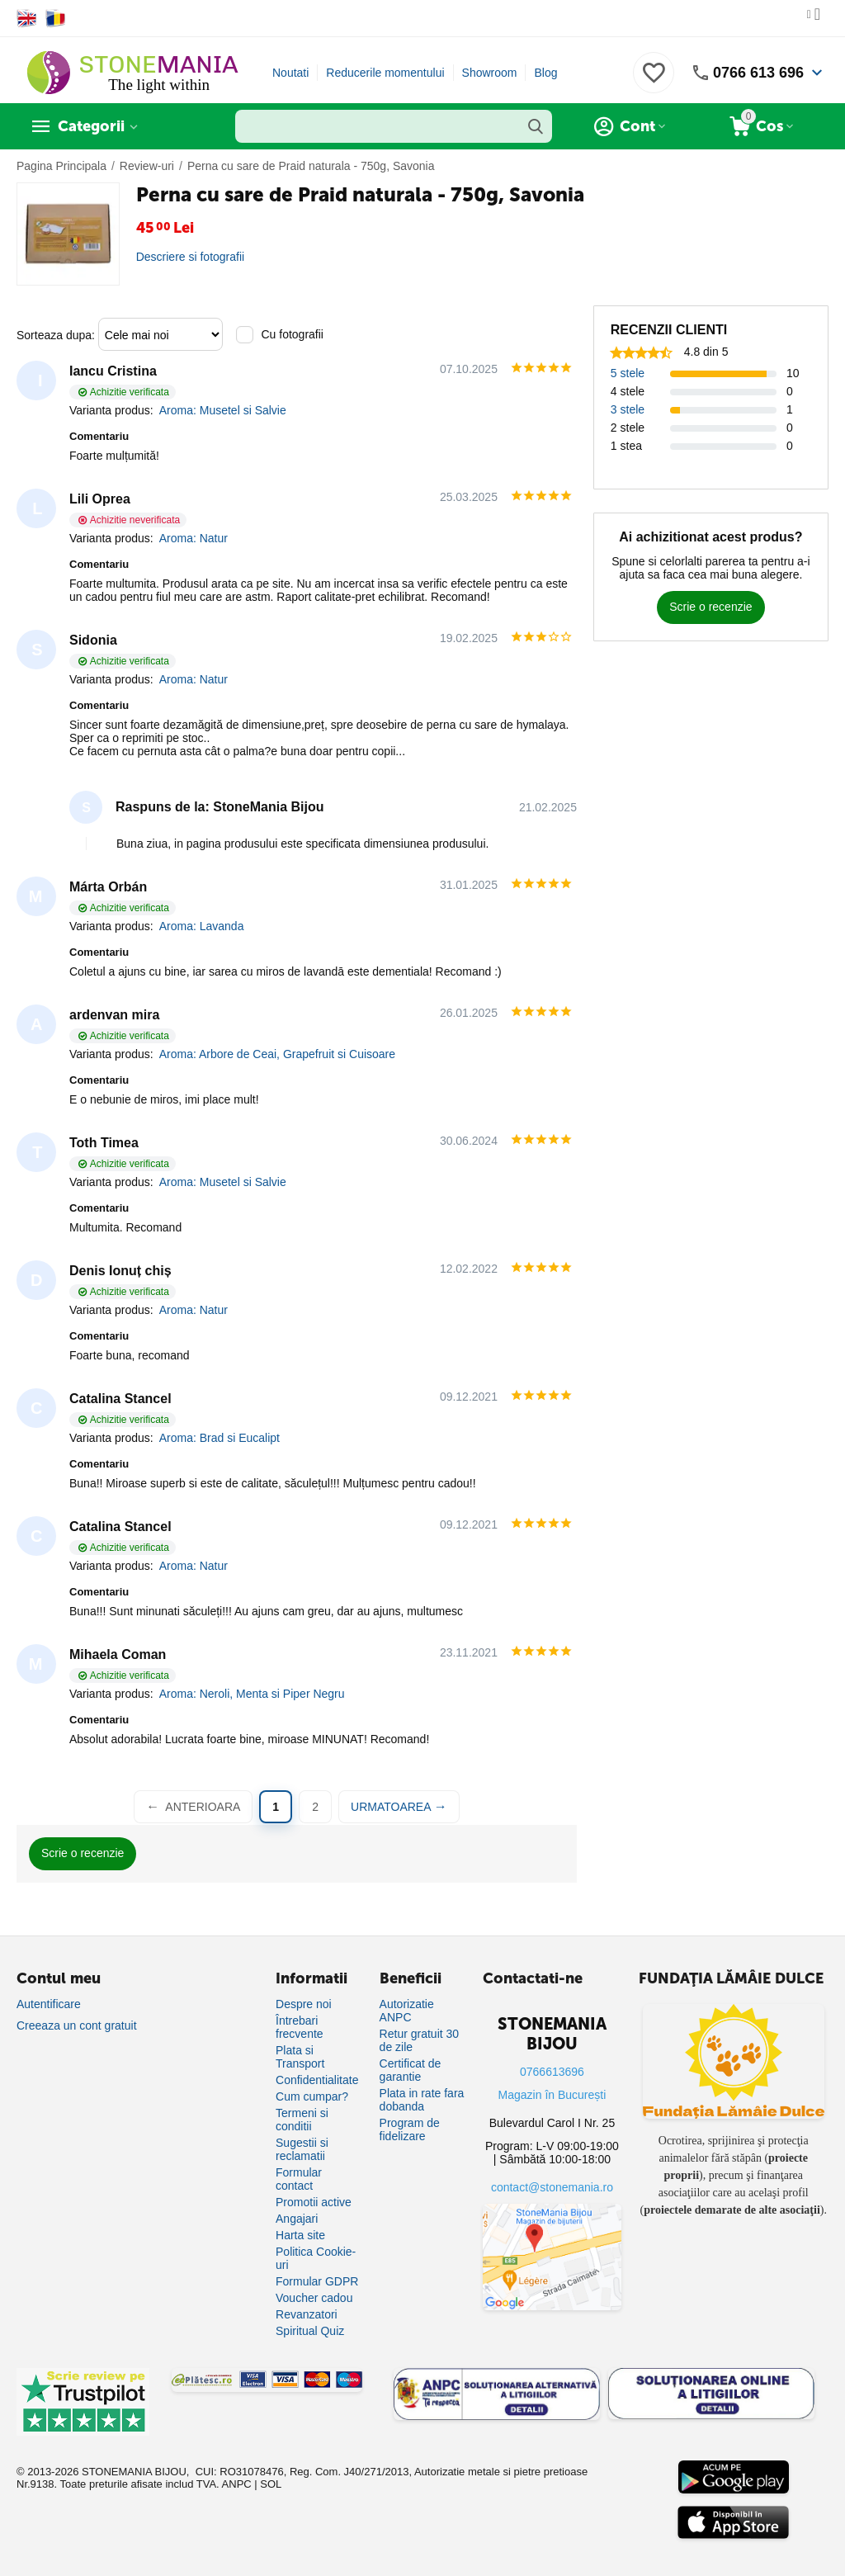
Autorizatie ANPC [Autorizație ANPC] (407, 2010)
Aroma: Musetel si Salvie (222, 410)
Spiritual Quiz (310, 2330)
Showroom (489, 72)
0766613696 (552, 2071)
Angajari (297, 2218)
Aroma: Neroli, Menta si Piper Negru (252, 1693)
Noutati (290, 72)
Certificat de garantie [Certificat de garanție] (410, 2070)
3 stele (627, 409)
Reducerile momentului (385, 72)
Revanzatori (307, 2314)
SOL (270, 2484)
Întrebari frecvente (299, 2027)
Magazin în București (552, 2094)
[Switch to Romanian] (55, 18)
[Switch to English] (27, 18)
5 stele (627, 373)
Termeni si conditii (302, 2119)
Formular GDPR (317, 2281)
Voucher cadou (314, 2297)
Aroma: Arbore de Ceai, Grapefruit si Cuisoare (277, 1054)
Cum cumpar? (312, 2096)
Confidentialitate (317, 2080)
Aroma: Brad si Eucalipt (219, 1437)
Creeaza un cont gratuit (77, 2025)
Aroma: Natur (193, 538)
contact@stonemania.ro (552, 2187)
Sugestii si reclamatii (302, 2149)
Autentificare (49, 2004)
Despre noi (304, 2004)
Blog (545, 72)
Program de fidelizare (410, 2129)
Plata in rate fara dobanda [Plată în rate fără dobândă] (422, 2100)
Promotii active (314, 2202)
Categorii (91, 126)
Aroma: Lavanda (201, 926)
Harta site (300, 2235)
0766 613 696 (758, 72)
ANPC (237, 2484)
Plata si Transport (300, 2057)
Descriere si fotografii (190, 256)
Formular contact (299, 2179)
